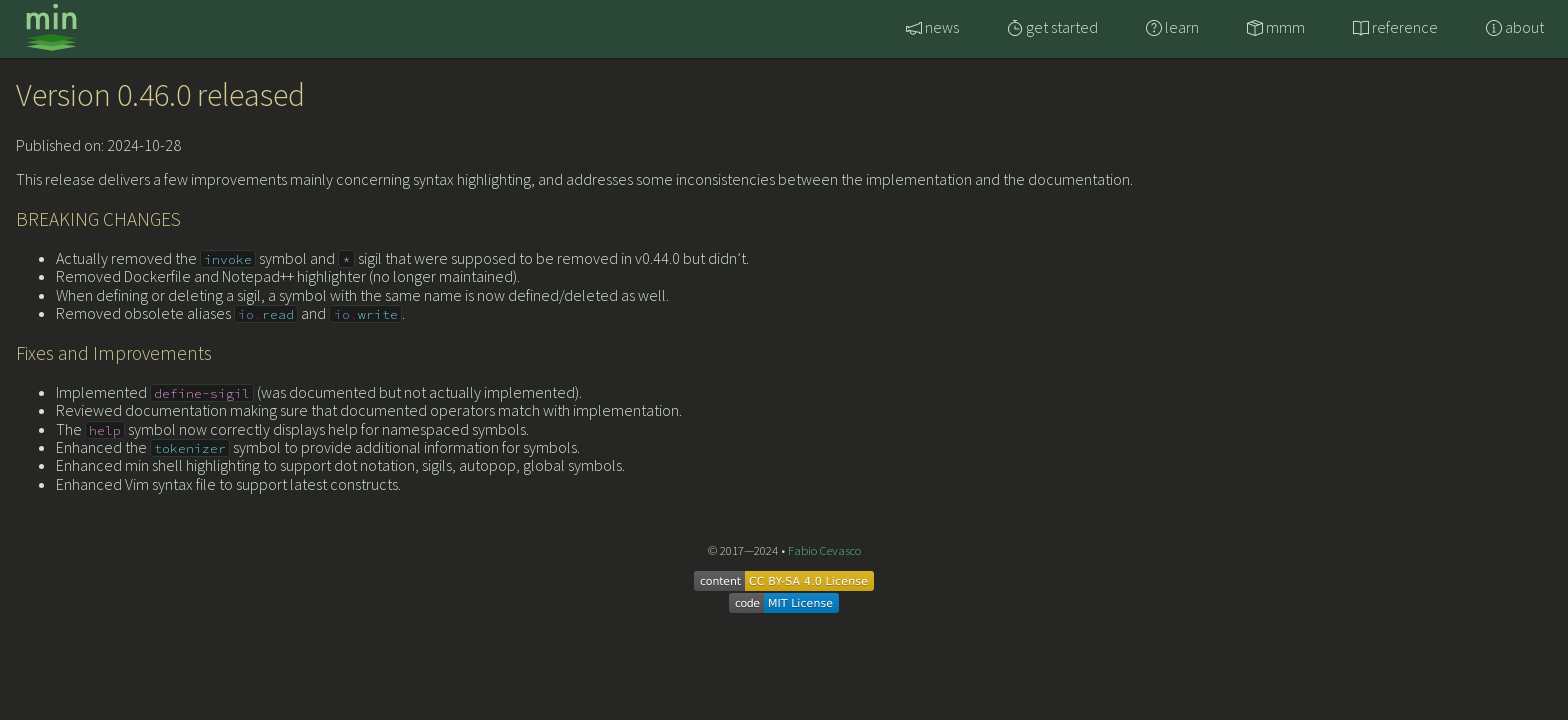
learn (1172, 27)
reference (1395, 27)
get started (1052, 27)
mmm (1276, 27)
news (932, 27)
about (1515, 27)
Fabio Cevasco (824, 550)
